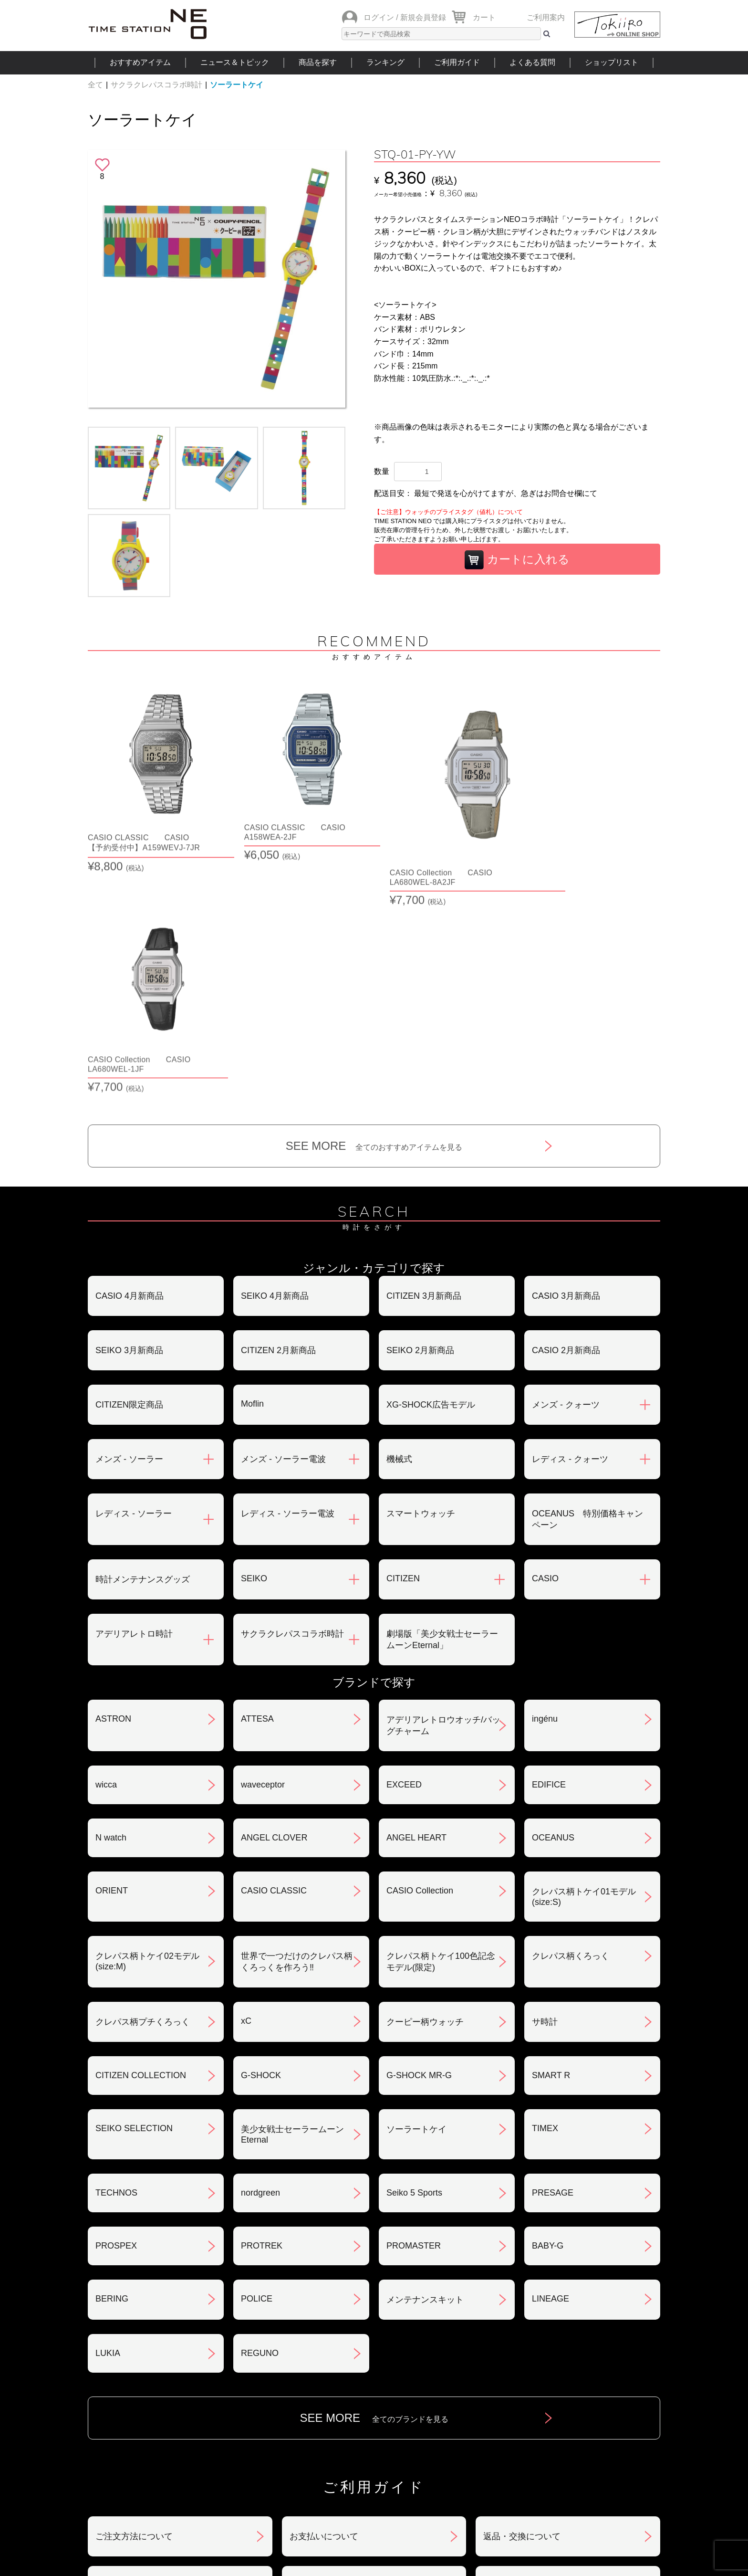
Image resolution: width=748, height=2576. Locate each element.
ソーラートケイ (236, 85)
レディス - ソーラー (133, 1285)
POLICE (256, 2070)
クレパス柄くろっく (570, 1727)
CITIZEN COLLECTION (140, 1846)
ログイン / (381, 17)
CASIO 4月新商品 (129, 1067)
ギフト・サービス (324, 2407)
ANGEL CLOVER (274, 1609)
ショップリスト (611, 62)
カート (484, 17)
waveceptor (263, 1556)
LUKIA (107, 2124)
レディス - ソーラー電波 (287, 1285)
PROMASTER (413, 2017)
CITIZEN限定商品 (129, 1176)
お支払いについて (324, 2308)
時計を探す (373, 2465)
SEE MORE (374, 917)
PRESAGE (552, 1964)
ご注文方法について (134, 2308)
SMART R (551, 1846)
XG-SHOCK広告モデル (430, 1176)
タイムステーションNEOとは (592, 2465)
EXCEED (404, 1556)
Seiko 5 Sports (414, 1964)
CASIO (545, 1350)
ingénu (545, 1490)
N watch (110, 1609)
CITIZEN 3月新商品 (423, 1067)
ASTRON (113, 1490)
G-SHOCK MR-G (419, 1846)
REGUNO (260, 2124)
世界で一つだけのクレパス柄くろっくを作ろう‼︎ (297, 1733)
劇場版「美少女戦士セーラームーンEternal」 (442, 1410)
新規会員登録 (423, 17)
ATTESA (257, 1490)
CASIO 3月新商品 (566, 1067)
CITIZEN (403, 1350)
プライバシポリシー (522, 2357)
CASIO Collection (419, 1662)
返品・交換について (522, 2308)
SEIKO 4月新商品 (275, 1067)
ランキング (385, 62)
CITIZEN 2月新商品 (278, 1121)
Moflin (252, 1175)
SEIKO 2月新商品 (420, 1121)
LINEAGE (550, 2070)
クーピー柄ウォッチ (425, 1793)
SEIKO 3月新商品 (129, 1121)
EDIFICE (549, 1556)
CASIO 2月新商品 (566, 1121)
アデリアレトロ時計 (134, 1405)
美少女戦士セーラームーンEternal (292, 1906)
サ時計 (545, 1793)
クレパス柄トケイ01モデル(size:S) (584, 1668)
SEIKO (254, 1350)
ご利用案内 (546, 17)
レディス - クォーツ (570, 1230)
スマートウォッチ (420, 1285)
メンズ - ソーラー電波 (283, 1230)
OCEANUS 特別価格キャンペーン (587, 1290)
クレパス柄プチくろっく (142, 1793)
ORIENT (111, 1662)
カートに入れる (517, 559)
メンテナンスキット (425, 2071)
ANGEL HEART (416, 1609)
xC (246, 1792)
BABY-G (547, 2017)
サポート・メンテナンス (142, 2407)
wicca (106, 1556)
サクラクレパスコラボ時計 (156, 85)
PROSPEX (116, 2017)
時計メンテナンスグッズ (142, 1351)
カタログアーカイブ (522, 2407)
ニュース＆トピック (234, 62)
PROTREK (261, 2017)
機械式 (399, 1230)
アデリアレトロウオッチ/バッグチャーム (443, 1496)
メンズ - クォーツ (566, 1176)
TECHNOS (116, 1964)
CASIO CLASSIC (274, 1662)
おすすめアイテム (140, 62)
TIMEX (545, 1899)
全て (95, 85)
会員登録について (129, 2357)
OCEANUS (553, 1609)
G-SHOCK (261, 1846)
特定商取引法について (332, 2357)
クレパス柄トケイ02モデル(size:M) (147, 1733)
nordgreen (260, 1964)
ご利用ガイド (457, 62)
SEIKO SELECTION (134, 1899)
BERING (111, 2070)
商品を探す (318, 62)
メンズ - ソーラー (129, 1230)
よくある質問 (532, 62)
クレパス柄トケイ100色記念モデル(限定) (440, 1733)
